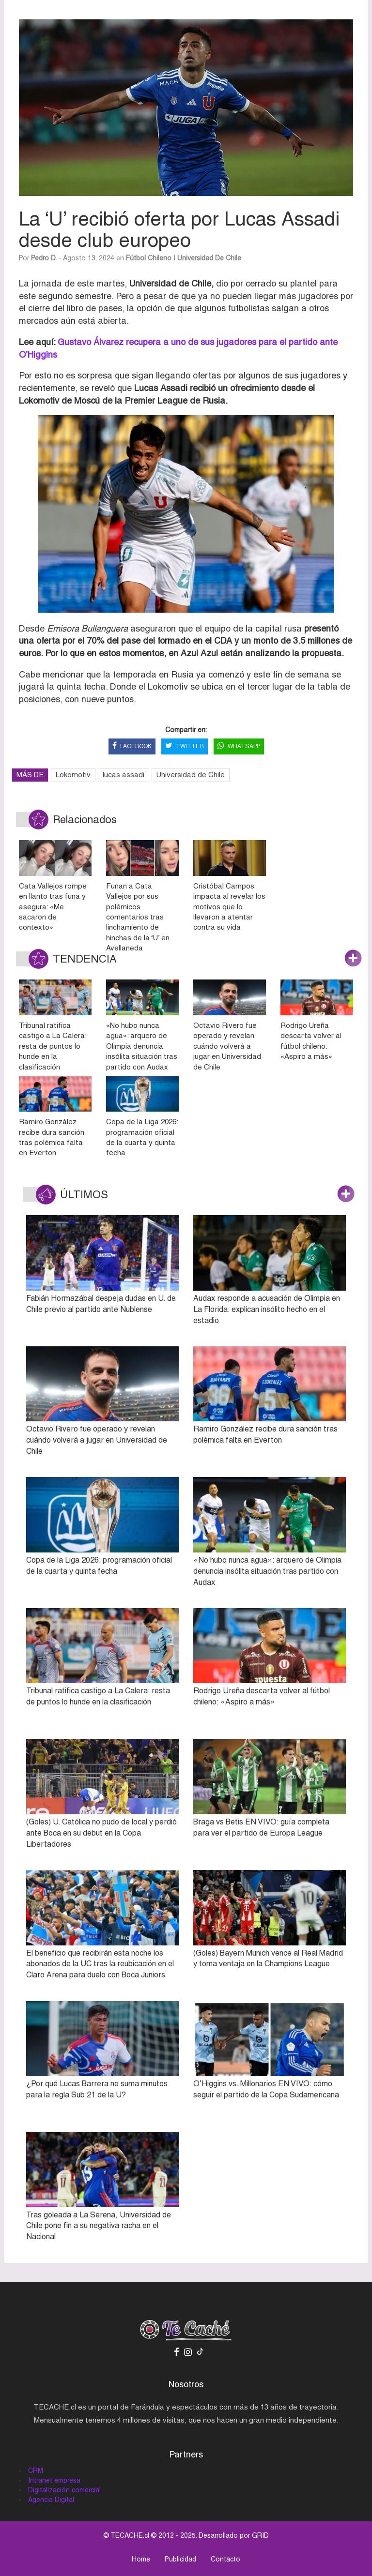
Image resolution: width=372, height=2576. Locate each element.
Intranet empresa (54, 2480)
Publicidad (180, 2559)
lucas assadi (123, 774)
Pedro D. (44, 258)
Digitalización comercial (64, 2490)
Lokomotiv (73, 774)
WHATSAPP (238, 746)
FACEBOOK (132, 746)
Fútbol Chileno (148, 258)
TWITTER (184, 746)
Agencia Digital (51, 2499)
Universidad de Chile (209, 258)
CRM (35, 2470)
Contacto (225, 2559)
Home (141, 2559)
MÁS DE (30, 774)
